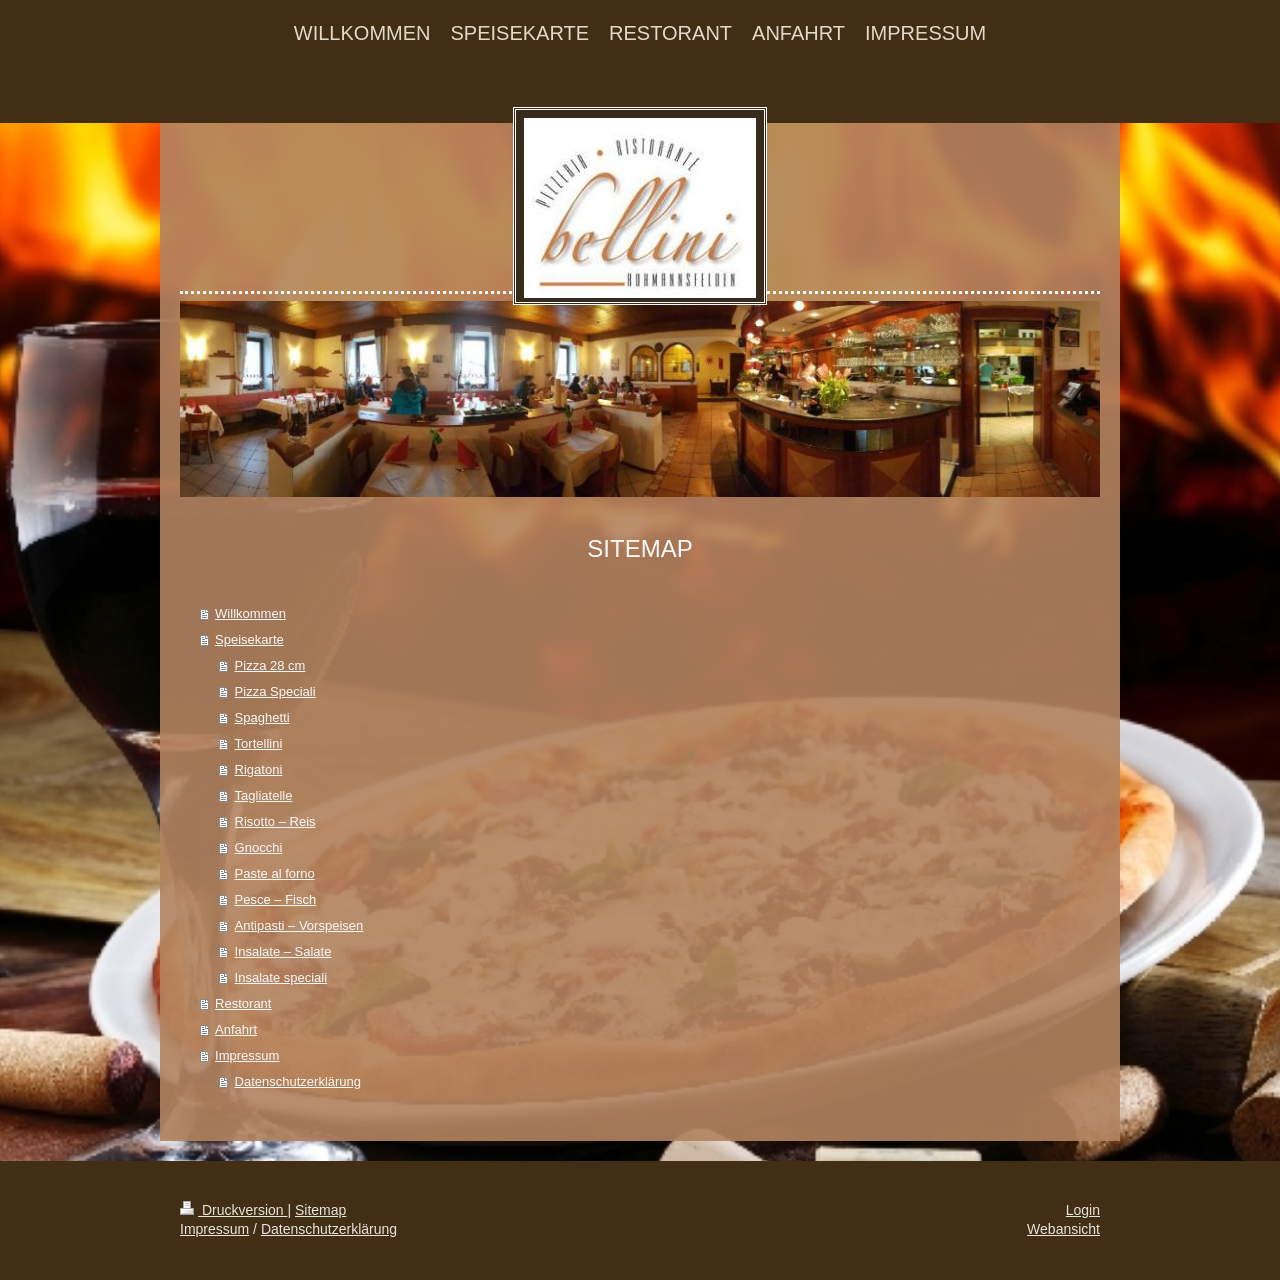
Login (1083, 1210)
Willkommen (250, 613)
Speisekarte (249, 639)
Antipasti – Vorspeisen (299, 925)
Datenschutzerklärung (298, 1081)
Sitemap (320, 1210)
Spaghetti (262, 717)
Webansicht (1063, 1229)
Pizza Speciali (275, 691)
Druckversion (233, 1210)
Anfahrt (236, 1029)
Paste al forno (275, 873)
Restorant (243, 1003)
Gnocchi (259, 847)
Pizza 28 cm (270, 665)
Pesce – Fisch (276, 899)
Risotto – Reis (275, 821)
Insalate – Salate (283, 951)
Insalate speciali (281, 977)
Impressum (247, 1055)
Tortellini (259, 743)
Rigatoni (259, 769)
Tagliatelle (264, 795)
